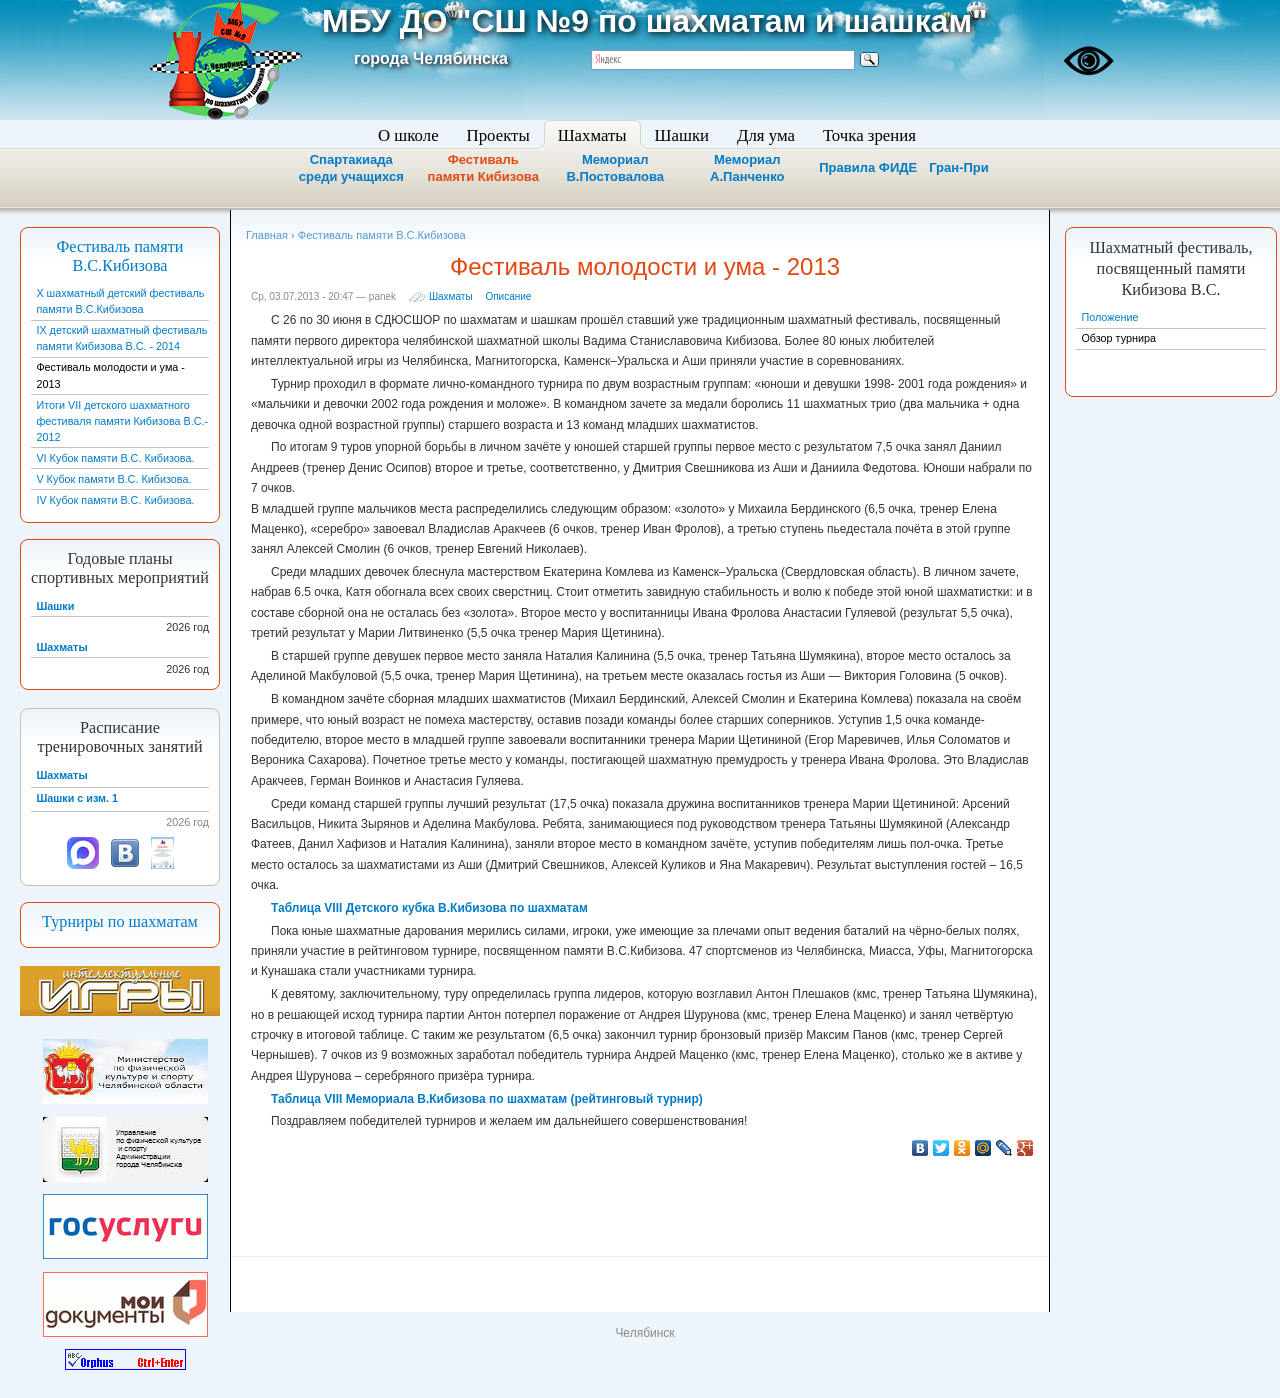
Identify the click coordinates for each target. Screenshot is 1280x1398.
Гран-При (959, 167)
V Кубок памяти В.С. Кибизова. (113, 479)
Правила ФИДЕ (868, 167)
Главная (267, 235)
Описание (508, 296)
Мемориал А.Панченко (747, 168)
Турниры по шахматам (120, 922)
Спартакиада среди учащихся (351, 168)
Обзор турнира (1118, 338)
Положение (1109, 317)
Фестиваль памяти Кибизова (483, 168)
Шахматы (451, 296)
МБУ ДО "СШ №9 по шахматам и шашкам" (654, 21)
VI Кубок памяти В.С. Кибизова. (115, 458)
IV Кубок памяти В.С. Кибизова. (115, 500)
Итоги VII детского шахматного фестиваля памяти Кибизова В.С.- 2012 (122, 421)
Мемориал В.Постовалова (615, 168)
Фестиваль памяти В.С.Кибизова (120, 256)
